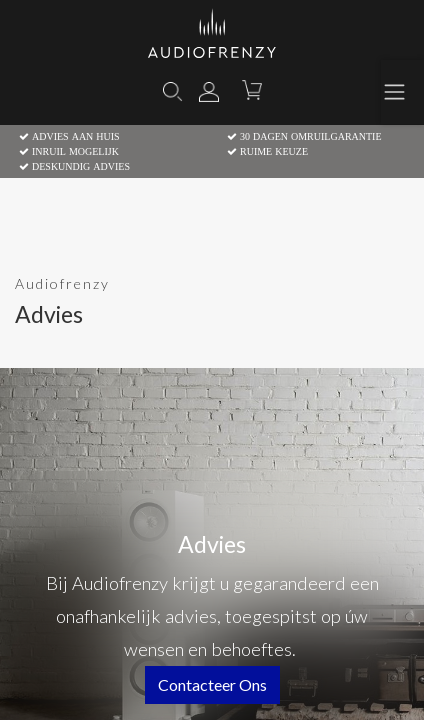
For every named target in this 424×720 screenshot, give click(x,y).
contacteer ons (212, 684)
